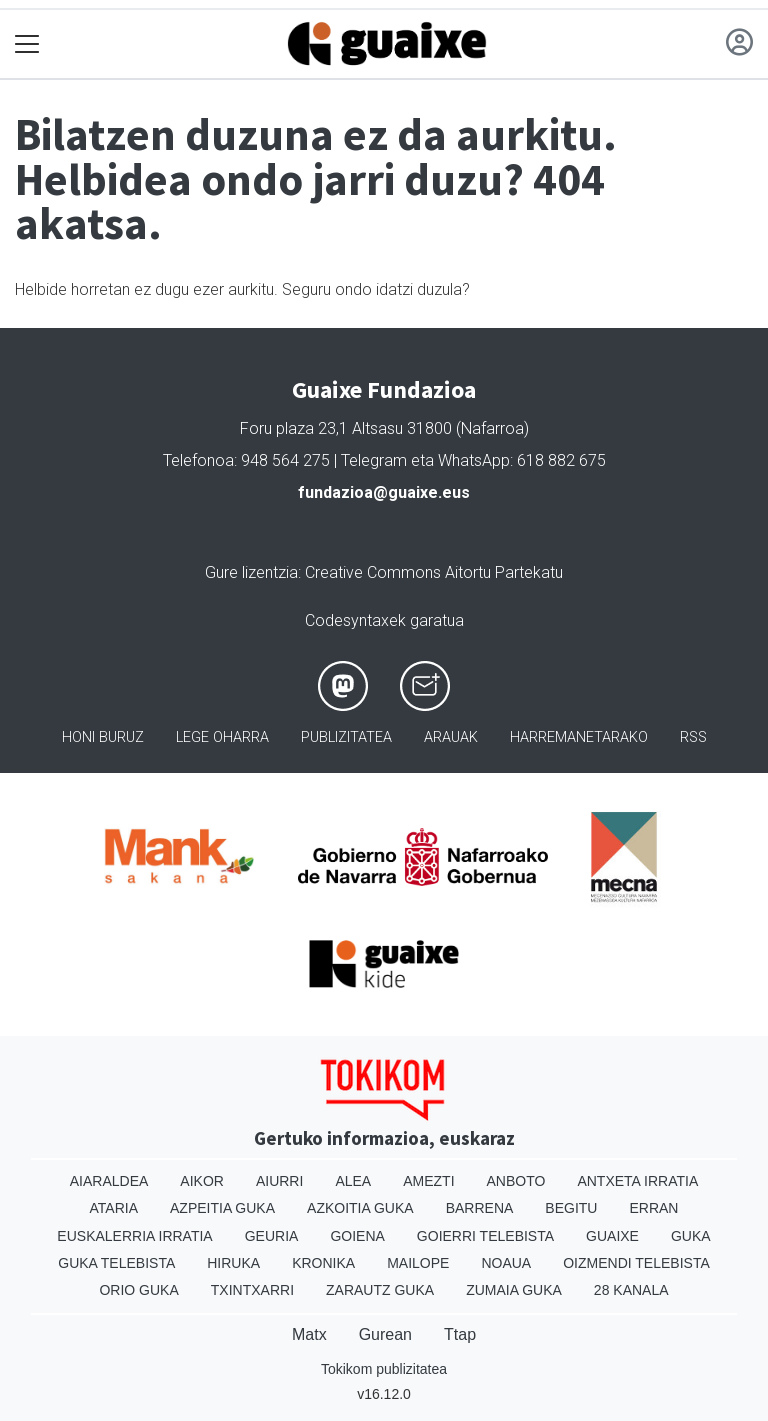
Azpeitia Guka (222, 1208)
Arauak (451, 737)
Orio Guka (138, 1290)
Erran (653, 1208)
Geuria (272, 1236)
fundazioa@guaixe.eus (384, 492)
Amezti (428, 1181)
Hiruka (233, 1263)
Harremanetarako (579, 737)
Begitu (571, 1208)
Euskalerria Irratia (134, 1236)
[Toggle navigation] (27, 44)
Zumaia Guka (514, 1290)
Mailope (418, 1263)
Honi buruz (103, 737)
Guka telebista (116, 1263)
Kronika (323, 1263)
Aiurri (279, 1181)
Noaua (506, 1263)
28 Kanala (631, 1290)
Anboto (516, 1181)
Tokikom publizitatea (384, 1369)
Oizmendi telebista (636, 1263)
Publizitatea (346, 737)
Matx (309, 1334)
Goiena (357, 1236)
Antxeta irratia (637, 1181)
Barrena (480, 1208)
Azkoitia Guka (360, 1208)
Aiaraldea (109, 1181)
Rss (693, 737)
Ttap (460, 1334)
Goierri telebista (485, 1236)
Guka (691, 1236)
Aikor (202, 1181)
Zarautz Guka (380, 1290)
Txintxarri (252, 1290)
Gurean (385, 1334)
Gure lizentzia (251, 572)
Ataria (114, 1208)
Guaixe (612, 1236)
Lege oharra (222, 737)
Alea (353, 1181)
